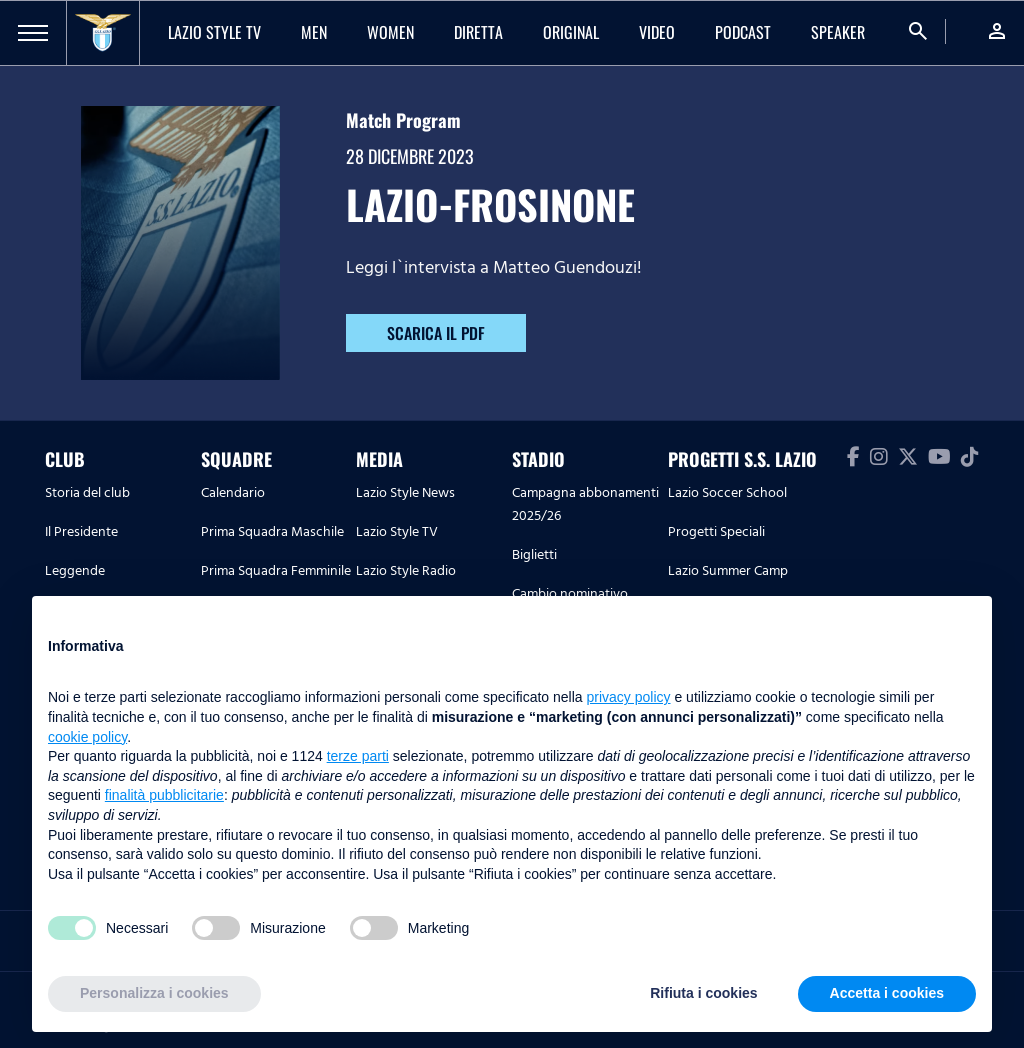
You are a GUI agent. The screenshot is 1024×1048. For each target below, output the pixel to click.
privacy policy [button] (629, 697)
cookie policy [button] (87, 737)
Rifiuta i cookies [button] (703, 993)
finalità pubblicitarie (164, 795)
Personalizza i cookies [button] (154, 993)
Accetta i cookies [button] (887, 993)
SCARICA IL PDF (436, 333)
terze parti (358, 756)
